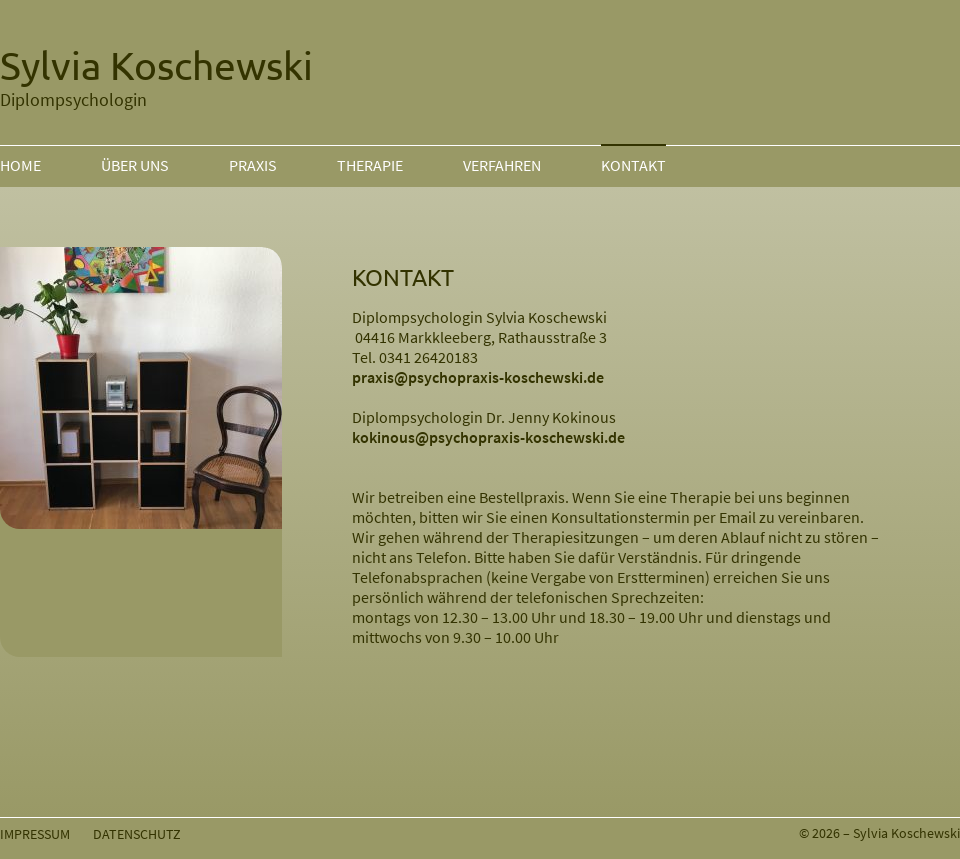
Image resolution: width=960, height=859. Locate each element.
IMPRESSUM (35, 834)
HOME (20, 165)
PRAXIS (253, 165)
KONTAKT (633, 165)
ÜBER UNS (135, 165)
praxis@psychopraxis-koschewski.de (478, 377)
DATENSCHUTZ (137, 834)
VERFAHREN (502, 165)
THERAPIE (370, 165)
